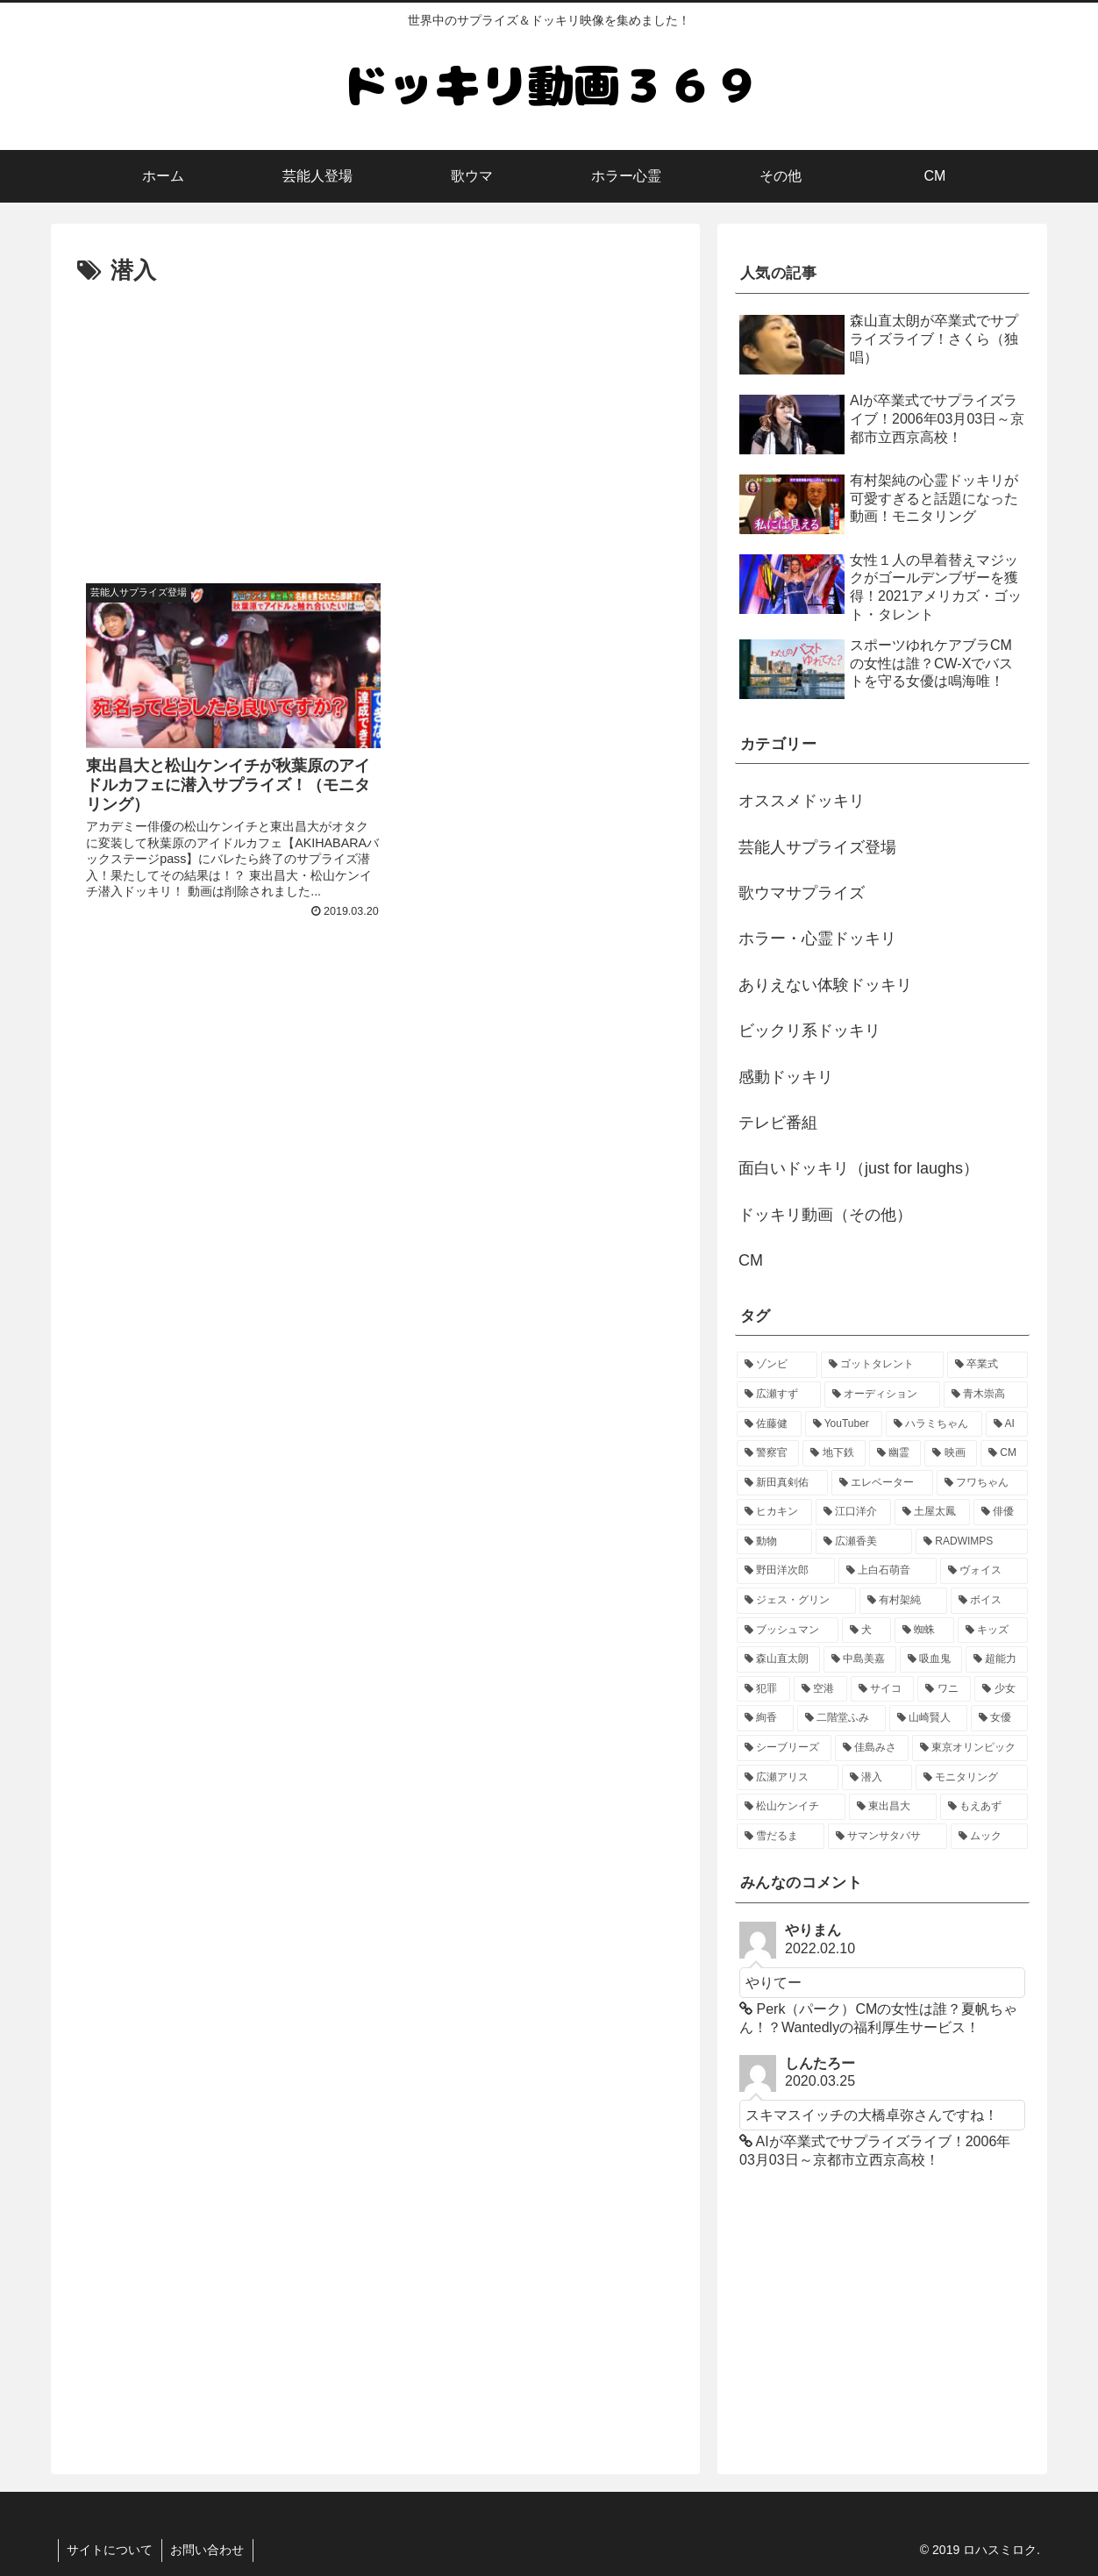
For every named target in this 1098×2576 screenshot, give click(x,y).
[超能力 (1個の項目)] (997, 1659)
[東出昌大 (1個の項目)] (893, 1807)
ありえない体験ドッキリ (825, 985)
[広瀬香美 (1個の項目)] (864, 1542)
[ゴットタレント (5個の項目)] (882, 1365)
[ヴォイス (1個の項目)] (984, 1571)
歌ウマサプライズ (801, 893)
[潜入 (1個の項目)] (877, 1778)
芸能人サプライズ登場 (817, 847)
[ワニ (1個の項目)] (944, 1689)
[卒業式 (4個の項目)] (987, 1365)
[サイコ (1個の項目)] (883, 1689)
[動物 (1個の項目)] (774, 1542)
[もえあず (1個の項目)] (984, 1807)
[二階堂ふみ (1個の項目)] (841, 1718)
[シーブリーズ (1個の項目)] (784, 1748)
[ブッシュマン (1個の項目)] (787, 1630)
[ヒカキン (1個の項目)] (774, 1512)
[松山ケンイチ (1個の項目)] (791, 1807)
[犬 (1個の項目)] (866, 1630)
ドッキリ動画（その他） (825, 1215)
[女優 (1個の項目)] (999, 1718)
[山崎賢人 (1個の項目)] (928, 1718)
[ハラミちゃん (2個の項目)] (934, 1424)
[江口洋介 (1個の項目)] (853, 1512)
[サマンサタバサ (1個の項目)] (887, 1836)
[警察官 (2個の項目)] (768, 1453)
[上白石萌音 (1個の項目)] (887, 1571)
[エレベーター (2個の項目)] (882, 1483)
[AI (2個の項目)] (1007, 1424)
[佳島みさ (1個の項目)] (872, 1748)
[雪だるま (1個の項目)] (780, 1836)
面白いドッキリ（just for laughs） (858, 1168)
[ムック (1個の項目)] (989, 1836)
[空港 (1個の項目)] (820, 1689)
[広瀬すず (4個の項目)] (779, 1394)
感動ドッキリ (785, 1077)
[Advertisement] (375, 423)
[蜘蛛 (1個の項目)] (924, 1630)
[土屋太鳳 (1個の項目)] (932, 1512)
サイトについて (110, 2551)
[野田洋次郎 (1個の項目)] (786, 1571)
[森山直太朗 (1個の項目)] (778, 1659)
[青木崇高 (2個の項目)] (986, 1394)
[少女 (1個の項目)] (1001, 1689)
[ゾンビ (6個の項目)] (777, 1365)
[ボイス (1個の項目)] (989, 1601)
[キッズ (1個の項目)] (993, 1630)
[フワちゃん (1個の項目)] (982, 1483)
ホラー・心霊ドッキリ (817, 938)
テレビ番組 (777, 1122)
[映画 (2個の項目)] (950, 1453)
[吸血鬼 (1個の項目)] (931, 1659)
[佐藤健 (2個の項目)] (769, 1424)
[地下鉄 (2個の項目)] (833, 1453)
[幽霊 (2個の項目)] (895, 1453)
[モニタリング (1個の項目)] (972, 1778)
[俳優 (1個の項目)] (1000, 1512)
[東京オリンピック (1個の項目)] (970, 1748)
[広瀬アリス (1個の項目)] (787, 1778)
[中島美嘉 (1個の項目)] (860, 1659)
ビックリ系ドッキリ (809, 1030)
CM (750, 1260)
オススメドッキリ (801, 801)
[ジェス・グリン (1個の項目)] (796, 1601)
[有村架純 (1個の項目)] (903, 1601)
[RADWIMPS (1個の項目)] (972, 1542)
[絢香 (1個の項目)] (765, 1718)
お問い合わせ (209, 2551)
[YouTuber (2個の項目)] (844, 1424)
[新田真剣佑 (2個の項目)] (782, 1483)
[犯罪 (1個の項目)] (763, 1689)
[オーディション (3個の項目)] (882, 1394)
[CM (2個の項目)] (1004, 1453)
